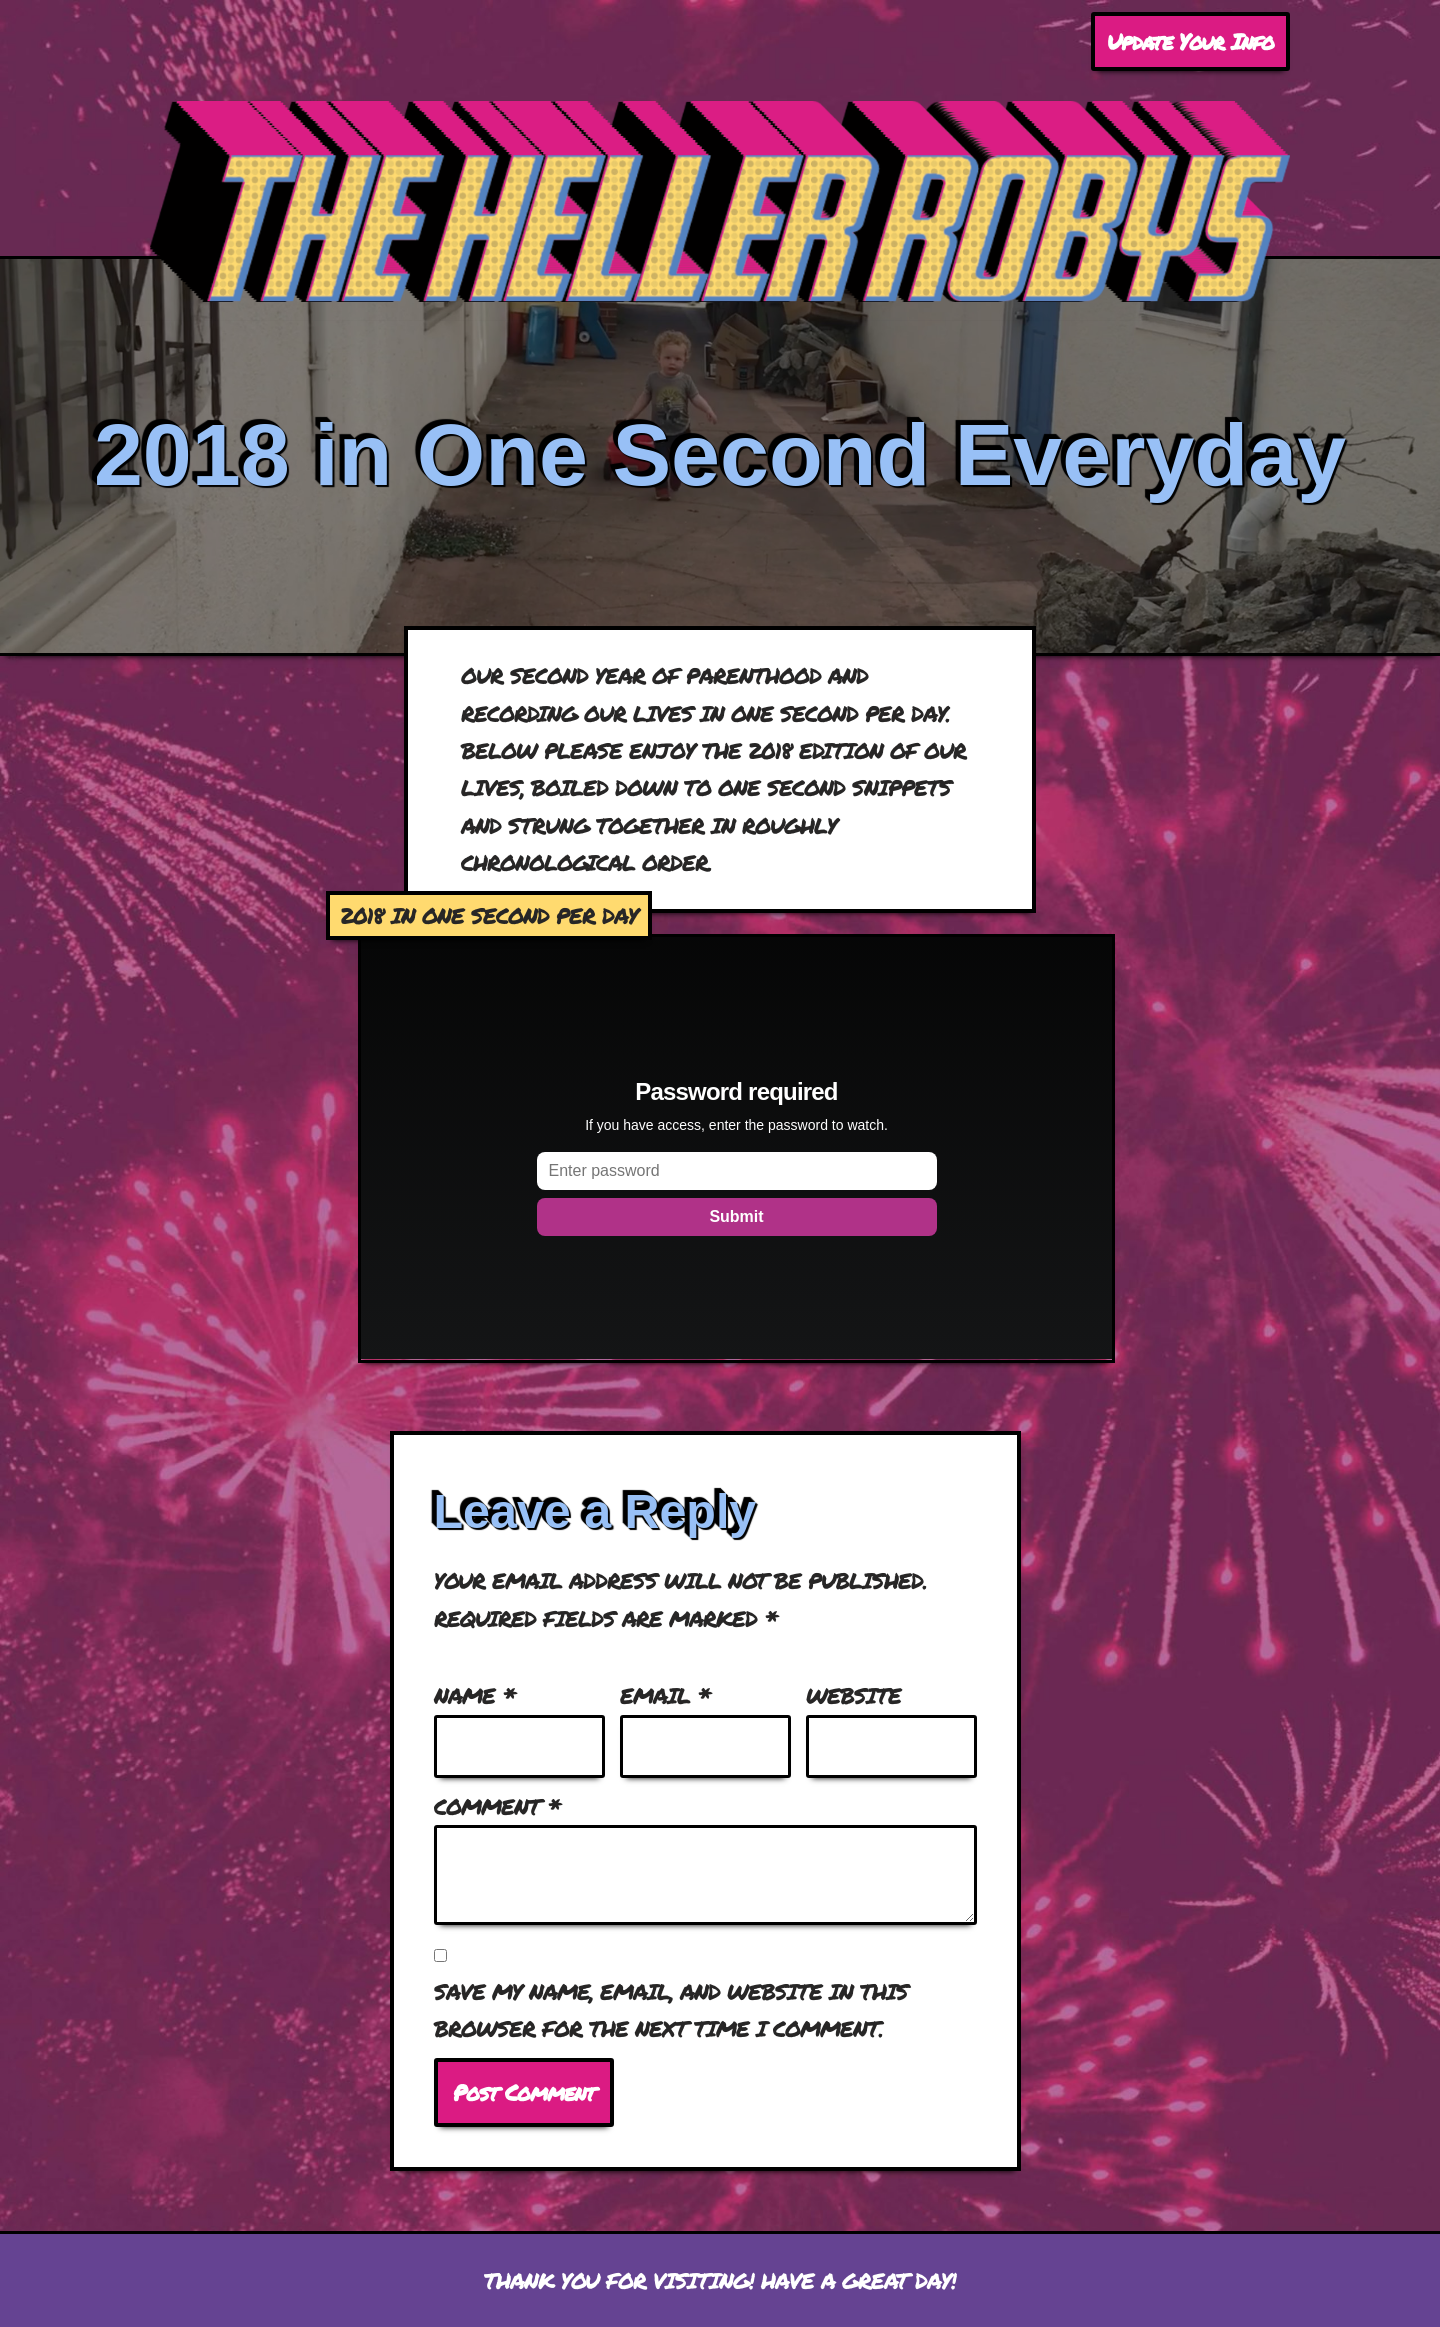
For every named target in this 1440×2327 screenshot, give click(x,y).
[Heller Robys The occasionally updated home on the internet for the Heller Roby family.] (720, 201)
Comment (497, 1806)
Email (665, 1695)
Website (853, 1695)
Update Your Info (1190, 41)
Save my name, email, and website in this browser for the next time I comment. (671, 2010)
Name (475, 1695)
